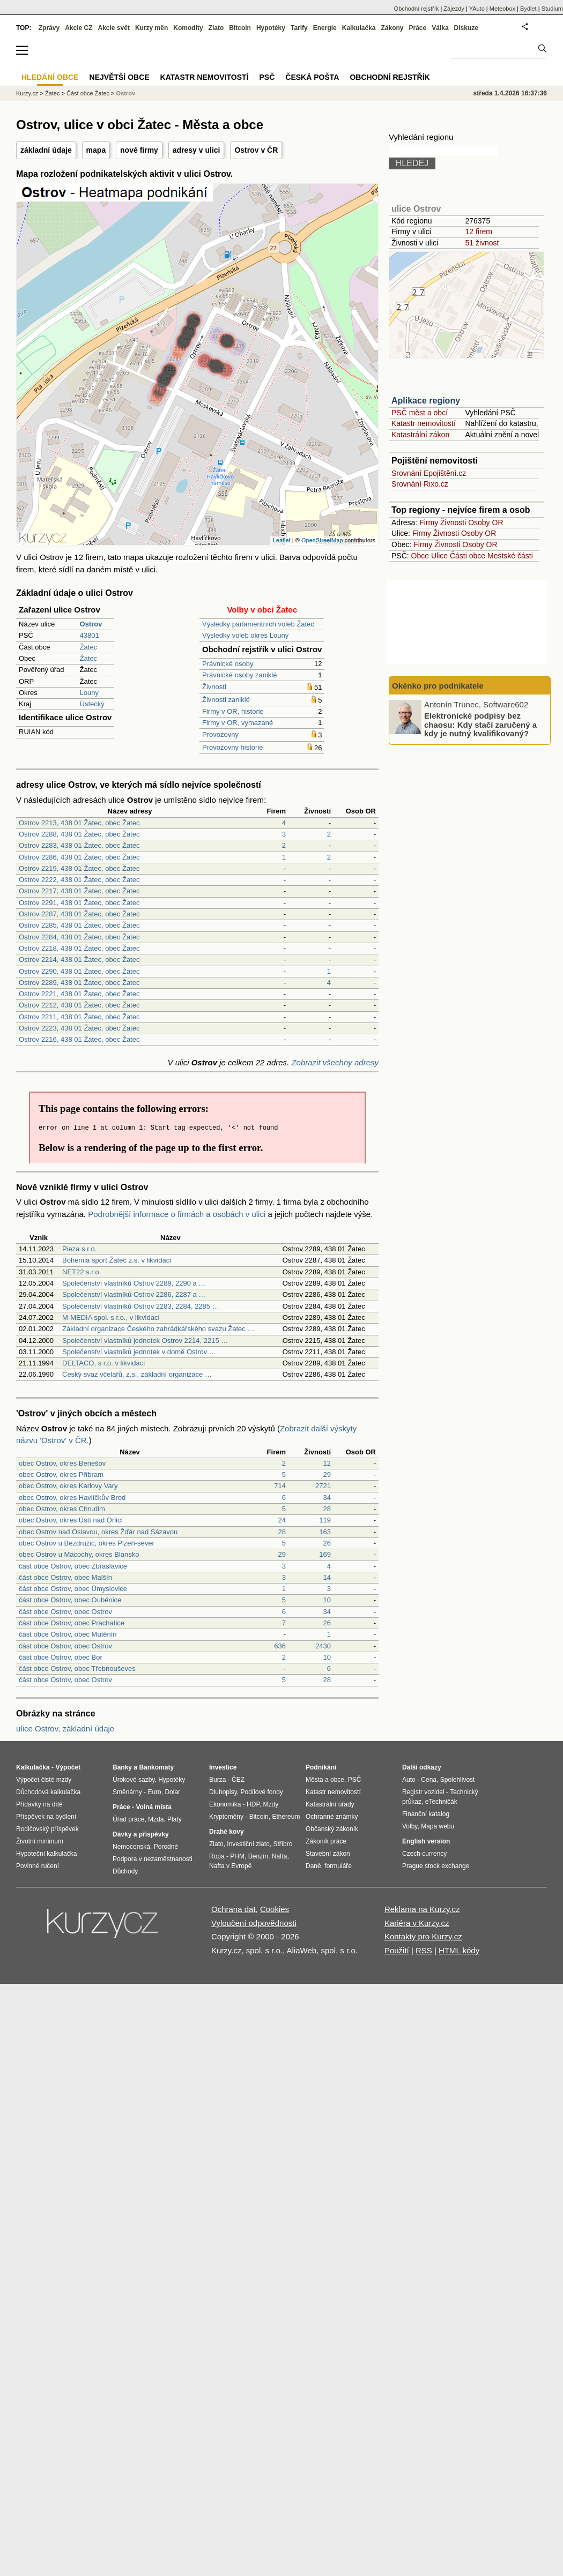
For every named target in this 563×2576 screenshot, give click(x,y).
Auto (409, 1779)
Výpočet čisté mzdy (43, 1779)
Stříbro (282, 1844)
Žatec (89, 647)
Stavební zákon (328, 1853)
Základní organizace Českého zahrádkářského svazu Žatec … (158, 1329)
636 (280, 1646)
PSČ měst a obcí (419, 412)
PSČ (267, 77)
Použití (396, 1950)
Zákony (392, 28)
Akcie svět (114, 28)
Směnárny (127, 1792)
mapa (96, 150)
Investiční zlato (248, 1844)
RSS (424, 1950)
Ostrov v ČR (256, 150)
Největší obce (120, 77)
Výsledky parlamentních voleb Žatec (258, 624)
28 (327, 1509)
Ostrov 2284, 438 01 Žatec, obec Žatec (79, 937)
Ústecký (92, 704)
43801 (89, 635)
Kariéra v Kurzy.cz (416, 1923)
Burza (217, 1779)
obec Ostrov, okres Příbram (61, 1474)
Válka (440, 28)
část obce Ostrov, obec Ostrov (65, 1612)
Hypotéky (270, 28)
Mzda (156, 1819)
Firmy (428, 522)
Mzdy (271, 1804)
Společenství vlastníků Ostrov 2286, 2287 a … (133, 1294)
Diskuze (466, 28)
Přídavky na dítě (39, 1804)
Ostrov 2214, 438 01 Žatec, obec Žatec (79, 959)
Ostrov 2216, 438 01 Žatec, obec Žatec (79, 1039)
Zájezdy (453, 8)
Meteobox (502, 8)
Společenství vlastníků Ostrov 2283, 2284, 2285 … (140, 1306)
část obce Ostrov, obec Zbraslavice (73, 1566)
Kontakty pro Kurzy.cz (423, 1936)
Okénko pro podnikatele (438, 685)
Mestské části (510, 555)
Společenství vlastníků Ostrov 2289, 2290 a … (133, 1283)
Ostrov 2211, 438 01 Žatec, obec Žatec (79, 1017)
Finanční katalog (425, 1814)
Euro (154, 1792)
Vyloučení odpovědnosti (254, 1923)
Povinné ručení (37, 1866)
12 (327, 1463)
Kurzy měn (151, 28)
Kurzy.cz (27, 93)
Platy (174, 1819)
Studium (552, 8)
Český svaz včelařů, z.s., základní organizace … (137, 1374)
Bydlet (528, 8)
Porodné (166, 1846)
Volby (409, 1826)
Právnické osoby (227, 664)
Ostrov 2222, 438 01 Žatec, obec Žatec (79, 880)
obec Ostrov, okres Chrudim (62, 1509)
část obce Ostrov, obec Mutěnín (68, 1634)
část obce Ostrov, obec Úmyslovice (73, 1589)
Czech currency (424, 1853)
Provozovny (220, 734)
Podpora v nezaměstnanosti (152, 1859)
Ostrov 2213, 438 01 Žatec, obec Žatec (79, 823)
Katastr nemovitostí (423, 423)
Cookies (274, 1909)
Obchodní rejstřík (416, 8)
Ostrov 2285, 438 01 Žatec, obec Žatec (79, 925)
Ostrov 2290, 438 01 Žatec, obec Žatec (79, 971)
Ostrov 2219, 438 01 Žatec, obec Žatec (79, 868)
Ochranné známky (332, 1816)
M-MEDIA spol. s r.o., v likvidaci (110, 1317)
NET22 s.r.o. (81, 1272)
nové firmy (139, 150)
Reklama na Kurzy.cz (422, 1909)
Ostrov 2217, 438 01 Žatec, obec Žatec (79, 891)
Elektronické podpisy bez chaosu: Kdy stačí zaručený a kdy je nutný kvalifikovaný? (480, 724)
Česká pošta (312, 77)
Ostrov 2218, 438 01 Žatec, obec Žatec (79, 948)
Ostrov (125, 93)
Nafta (279, 1856)
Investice (222, 1767)
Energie (325, 28)
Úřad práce (128, 1819)
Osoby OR (485, 522)
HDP (253, 1804)
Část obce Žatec (87, 93)
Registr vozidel (423, 1792)
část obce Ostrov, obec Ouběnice (70, 1600)
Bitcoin (240, 28)
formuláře (338, 1866)
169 (325, 1554)
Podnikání (321, 1767)
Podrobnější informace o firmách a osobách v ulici (176, 1214)
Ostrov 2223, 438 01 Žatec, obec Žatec (79, 1028)
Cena (428, 1779)
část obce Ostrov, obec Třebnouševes (77, 1668)
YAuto (477, 8)
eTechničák (441, 1801)
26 (327, 1543)
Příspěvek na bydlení (46, 1816)
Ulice (439, 555)
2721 (323, 1486)
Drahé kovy (226, 1831)
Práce (418, 28)
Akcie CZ (78, 28)
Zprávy (49, 28)
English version (426, 1841)
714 (280, 1486)
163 (325, 1532)
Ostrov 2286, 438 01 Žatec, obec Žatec (79, 857)
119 (325, 1520)
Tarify (299, 28)
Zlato (216, 28)
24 (282, 1520)
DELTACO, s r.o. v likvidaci (103, 1363)
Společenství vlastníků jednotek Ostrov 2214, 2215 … (145, 1340)
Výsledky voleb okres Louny (245, 635)
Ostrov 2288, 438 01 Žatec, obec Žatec (79, 834)
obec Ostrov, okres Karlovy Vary (68, 1486)
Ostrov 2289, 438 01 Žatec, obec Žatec (79, 983)
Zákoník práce (326, 1841)
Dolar (172, 1792)
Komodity (188, 28)
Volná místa (153, 1807)
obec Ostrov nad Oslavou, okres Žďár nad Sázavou (98, 1532)
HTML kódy (459, 1950)
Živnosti (214, 687)
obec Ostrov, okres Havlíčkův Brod (72, 1498)
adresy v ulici (196, 150)
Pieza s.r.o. (79, 1249)
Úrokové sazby (133, 1779)
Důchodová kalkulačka (48, 1792)
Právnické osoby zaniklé (239, 675)
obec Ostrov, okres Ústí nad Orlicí (71, 1520)
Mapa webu (437, 1826)
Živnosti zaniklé (226, 700)
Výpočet (67, 1767)
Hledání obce (50, 77)
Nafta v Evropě (230, 1866)
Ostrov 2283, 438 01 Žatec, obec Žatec (79, 845)
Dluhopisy (223, 1792)
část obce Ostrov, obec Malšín (65, 1577)
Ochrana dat (233, 1909)
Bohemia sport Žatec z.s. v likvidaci (116, 1260)
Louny (89, 693)
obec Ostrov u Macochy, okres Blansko (79, 1554)
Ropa (217, 1856)
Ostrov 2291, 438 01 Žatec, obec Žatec (79, 903)
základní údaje (46, 150)
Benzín (258, 1856)
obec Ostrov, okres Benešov (62, 1463)
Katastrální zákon (420, 434)
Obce (420, 555)
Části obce (467, 555)
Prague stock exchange (435, 1866)
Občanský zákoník (332, 1829)
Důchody (125, 1871)
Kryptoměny (226, 1816)
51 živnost (482, 242)
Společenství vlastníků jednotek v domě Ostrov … (139, 1352)
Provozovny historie (232, 747)
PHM (237, 1856)
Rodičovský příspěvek (47, 1829)
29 (327, 1474)
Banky (122, 1767)
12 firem (478, 231)
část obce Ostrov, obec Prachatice (71, 1623)
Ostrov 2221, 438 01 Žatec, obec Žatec (79, 994)
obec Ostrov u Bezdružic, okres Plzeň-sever (86, 1543)
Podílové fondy (261, 1792)
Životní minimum (39, 1841)
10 (327, 1600)
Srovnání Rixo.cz (419, 484)
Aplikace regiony (425, 400)
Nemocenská (131, 1846)
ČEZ (238, 1779)
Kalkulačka (359, 28)
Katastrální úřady (330, 1804)
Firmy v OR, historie (233, 711)
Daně (313, 1866)
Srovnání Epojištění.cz (428, 473)
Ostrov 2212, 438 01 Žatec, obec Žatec (79, 1005)
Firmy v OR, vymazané (237, 723)
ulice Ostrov (416, 208)
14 (327, 1577)
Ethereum (286, 1816)
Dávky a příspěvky (141, 1834)
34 (327, 1498)
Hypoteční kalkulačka (46, 1853)
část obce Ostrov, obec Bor (60, 1657)
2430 (323, 1646)
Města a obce (325, 1779)
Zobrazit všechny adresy (335, 1062)
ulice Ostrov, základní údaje (65, 1728)
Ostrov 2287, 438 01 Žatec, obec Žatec (79, 914)
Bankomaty (156, 1767)
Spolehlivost (457, 1779)
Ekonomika (225, 1804)
